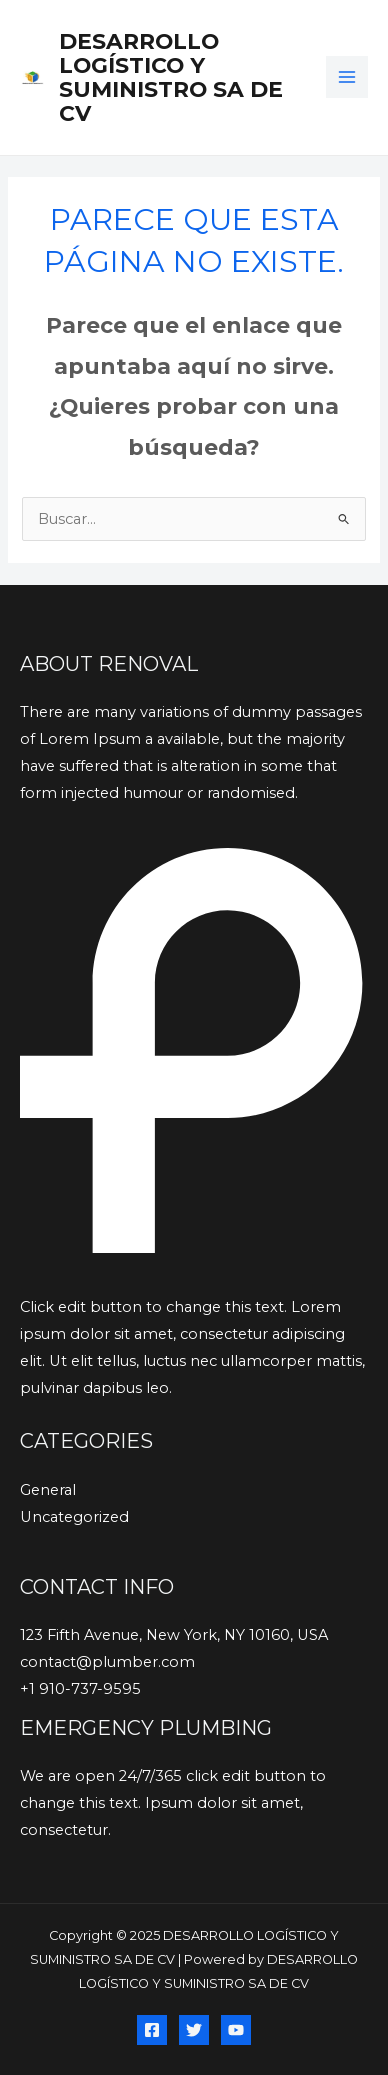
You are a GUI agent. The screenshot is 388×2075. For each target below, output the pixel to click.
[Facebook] (152, 2030)
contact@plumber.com (107, 1662)
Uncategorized (74, 1517)
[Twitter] (194, 2030)
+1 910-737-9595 (80, 1689)
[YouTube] (236, 2030)
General (48, 1490)
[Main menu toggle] (347, 77)
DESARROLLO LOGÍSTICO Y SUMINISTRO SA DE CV (171, 77)
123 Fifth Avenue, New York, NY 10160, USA (174, 1635)
